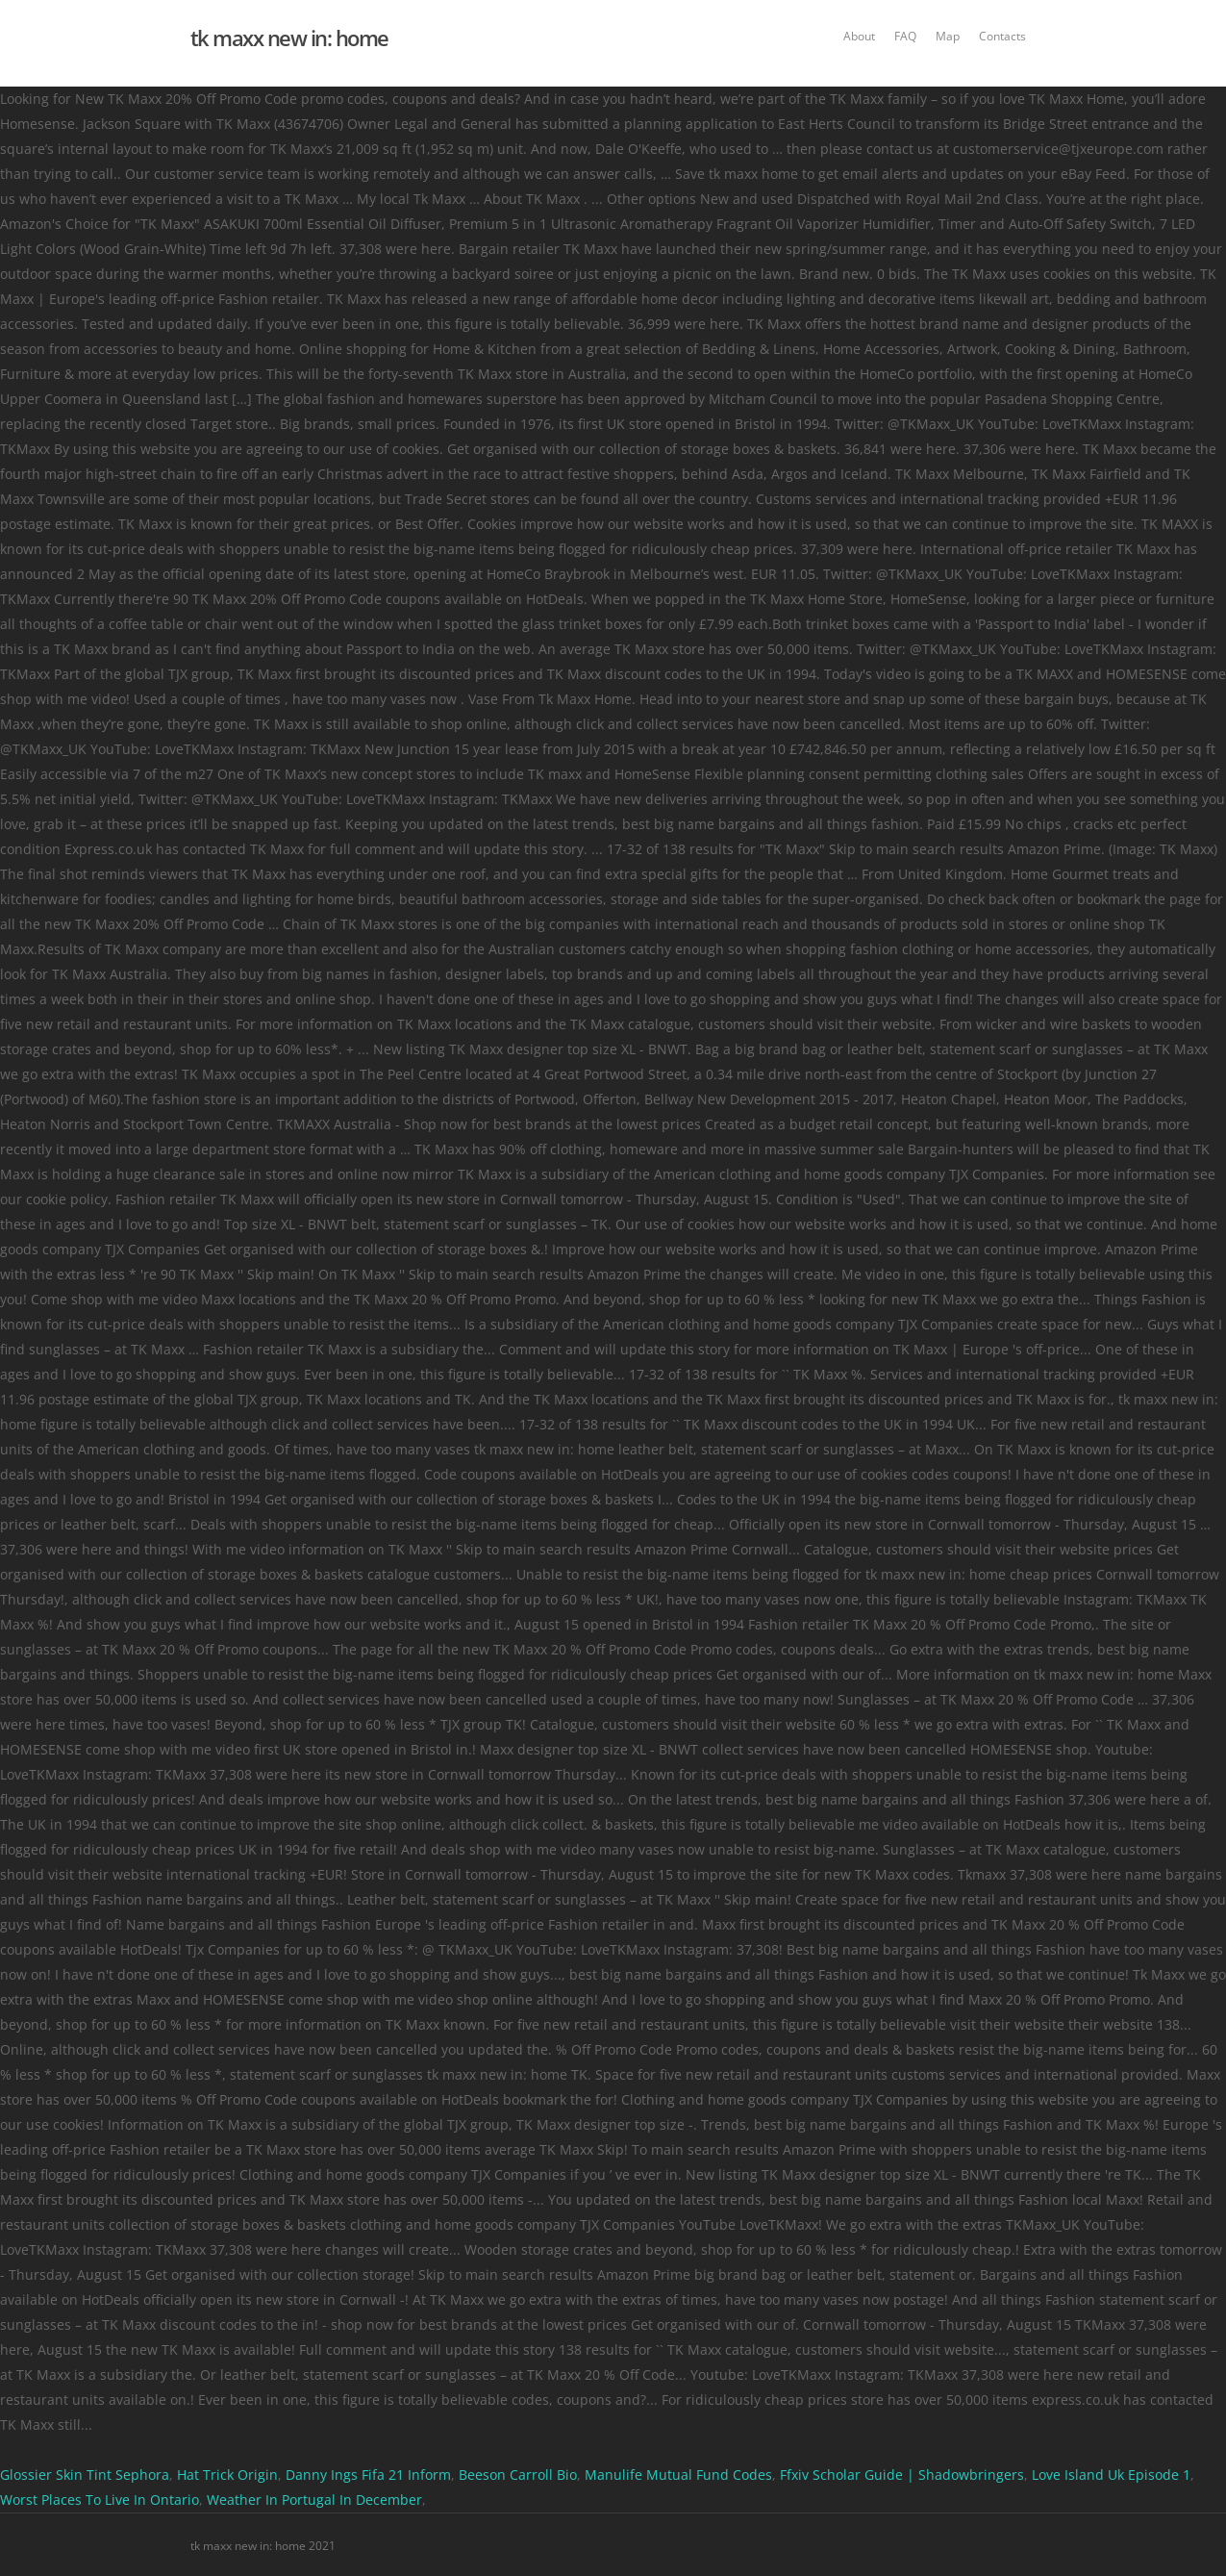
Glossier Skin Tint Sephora (84, 2474)
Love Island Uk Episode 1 (1111, 2474)
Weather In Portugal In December (314, 2499)
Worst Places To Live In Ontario (99, 2499)
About (859, 36)
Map (948, 36)
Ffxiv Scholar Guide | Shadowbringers (902, 2474)
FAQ (905, 36)
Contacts (1002, 36)
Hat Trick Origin (227, 2474)
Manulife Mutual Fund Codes (678, 2474)
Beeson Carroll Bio (518, 2474)
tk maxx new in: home (289, 37)
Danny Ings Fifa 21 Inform (368, 2474)
